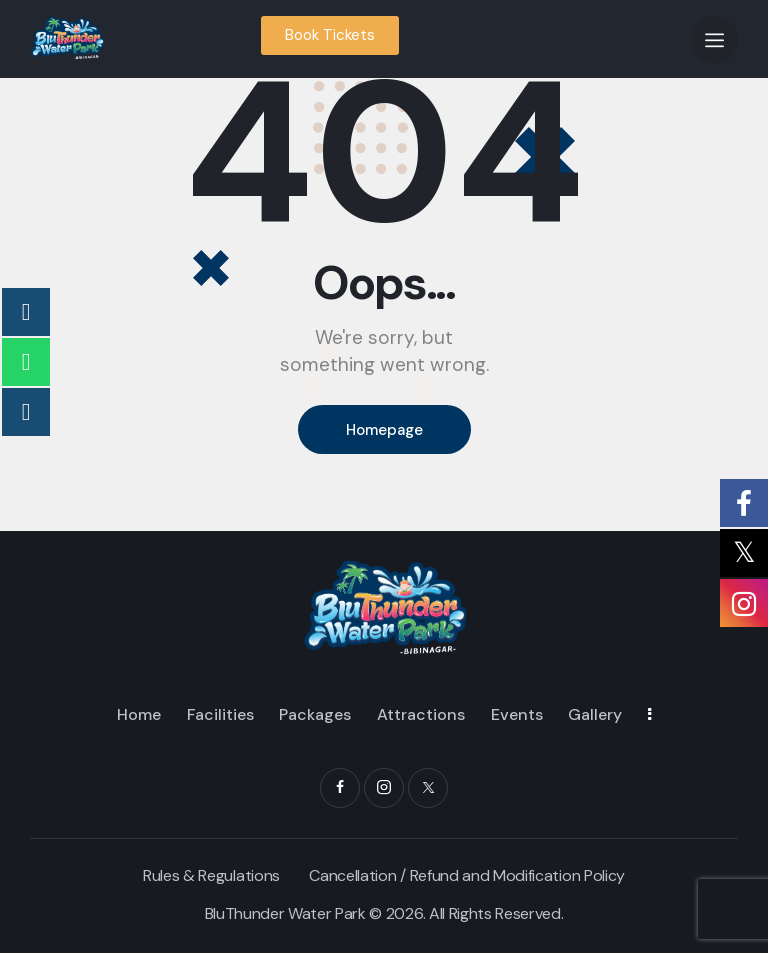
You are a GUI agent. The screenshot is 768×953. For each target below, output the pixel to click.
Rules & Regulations (211, 875)
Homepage (384, 430)
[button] (714, 39)
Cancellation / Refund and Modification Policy (467, 875)
